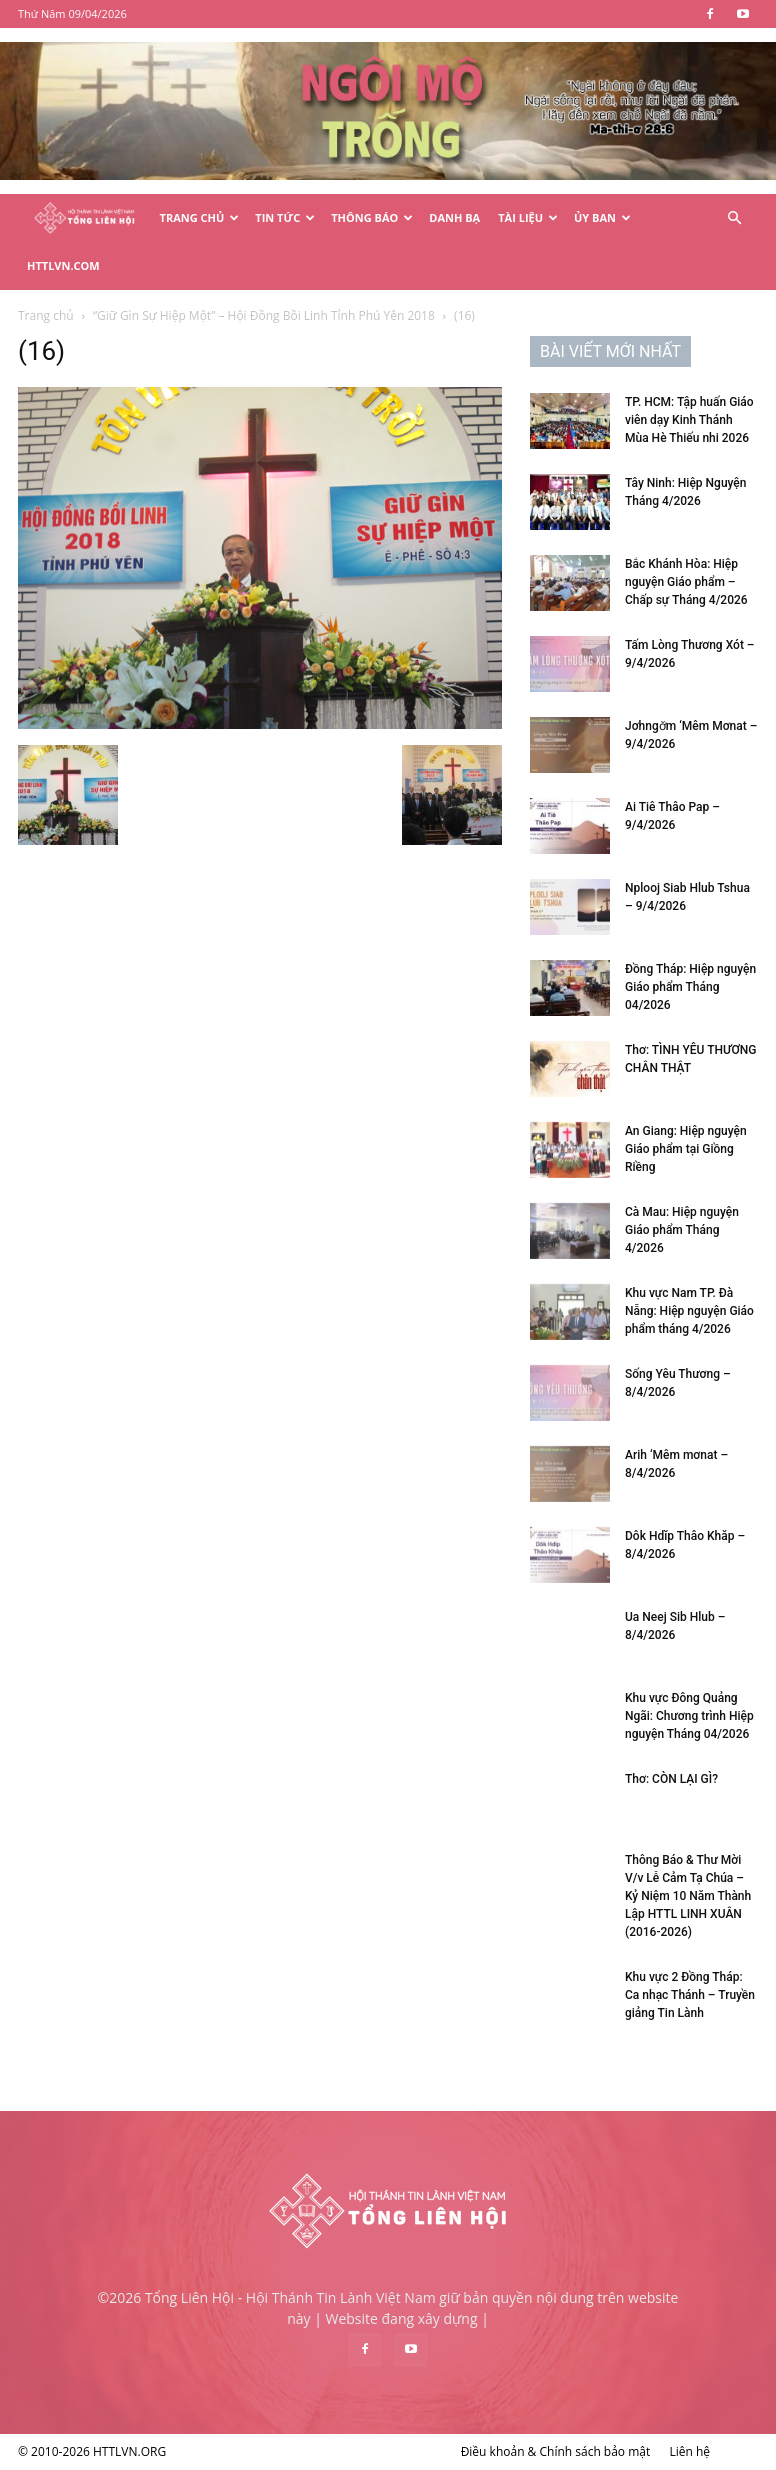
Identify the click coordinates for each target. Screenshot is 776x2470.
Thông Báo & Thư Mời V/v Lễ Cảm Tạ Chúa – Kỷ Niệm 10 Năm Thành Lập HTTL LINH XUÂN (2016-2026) (688, 1896)
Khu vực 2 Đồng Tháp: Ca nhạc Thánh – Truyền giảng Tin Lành (690, 1995)
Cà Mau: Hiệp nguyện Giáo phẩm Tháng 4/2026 (682, 1230)
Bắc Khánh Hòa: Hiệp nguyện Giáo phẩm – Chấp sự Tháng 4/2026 (686, 582)
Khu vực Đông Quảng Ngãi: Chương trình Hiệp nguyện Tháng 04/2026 (689, 1716)
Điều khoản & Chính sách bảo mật (556, 2451)
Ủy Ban (602, 217)
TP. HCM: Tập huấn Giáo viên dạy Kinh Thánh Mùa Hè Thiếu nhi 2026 (689, 420)
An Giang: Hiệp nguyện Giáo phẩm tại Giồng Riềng (686, 1149)
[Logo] (84, 218)
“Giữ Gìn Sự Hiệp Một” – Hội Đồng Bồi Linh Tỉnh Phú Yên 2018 (264, 315)
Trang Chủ (200, 217)
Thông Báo (372, 217)
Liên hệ (689, 2451)
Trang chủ (46, 315)
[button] (734, 218)
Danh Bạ (454, 217)
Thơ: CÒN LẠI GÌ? (671, 1779)
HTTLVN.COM (63, 265)
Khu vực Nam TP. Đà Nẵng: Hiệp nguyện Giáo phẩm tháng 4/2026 (689, 1311)
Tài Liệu (528, 217)
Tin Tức (285, 217)
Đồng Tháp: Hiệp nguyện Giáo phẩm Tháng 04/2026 (690, 987)
